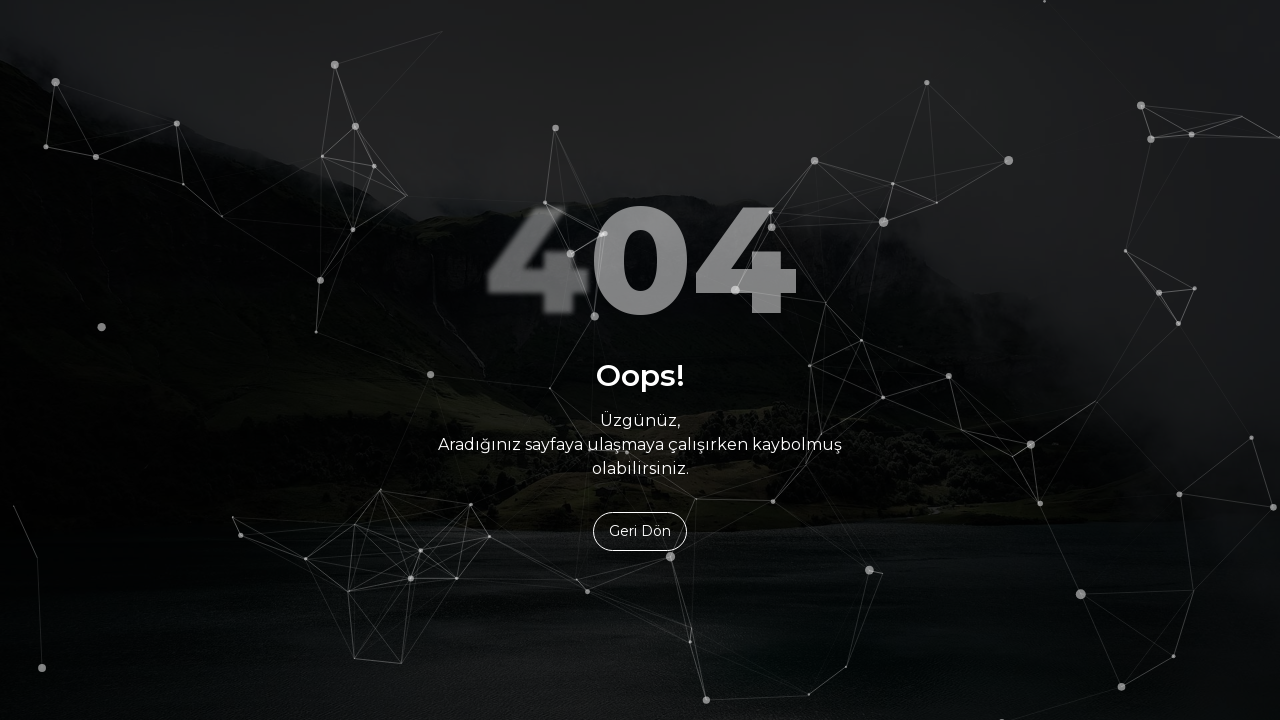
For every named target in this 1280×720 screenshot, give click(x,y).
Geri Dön (640, 531)
